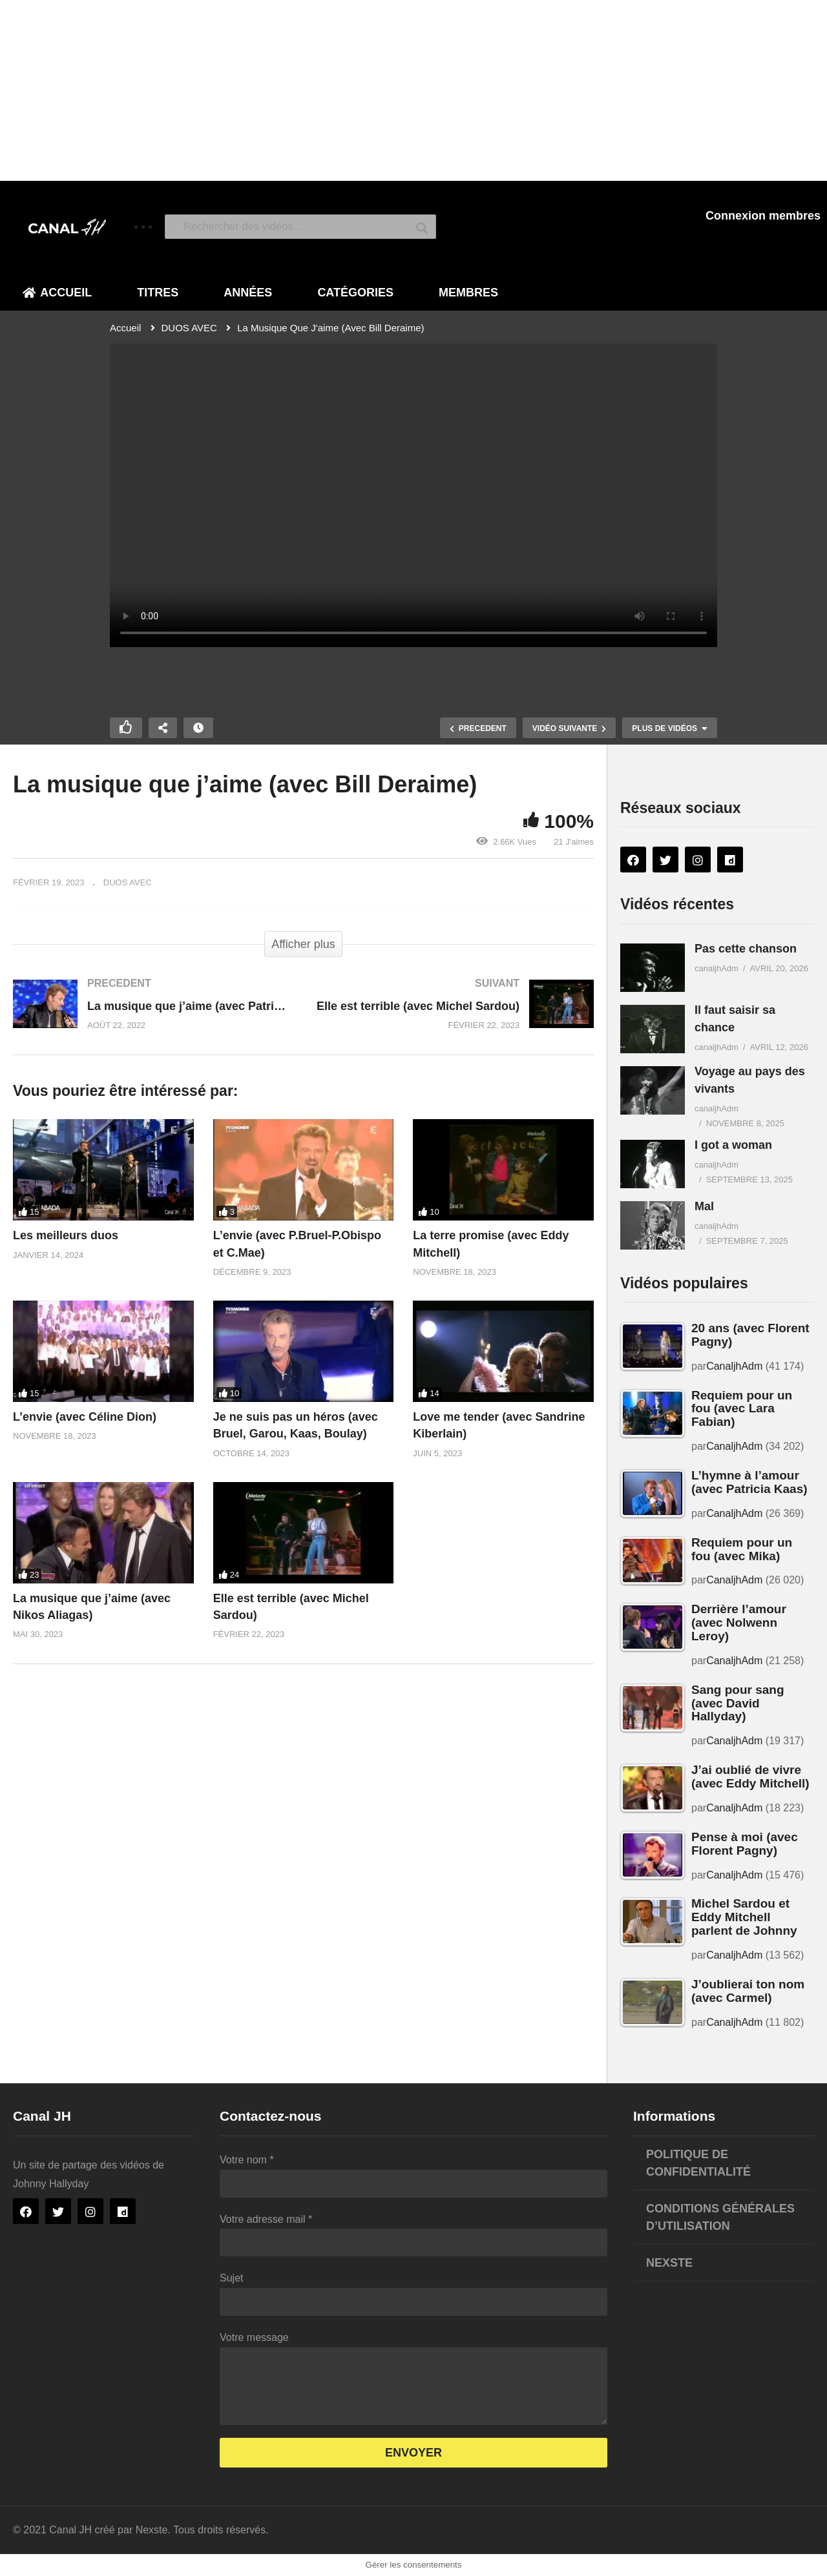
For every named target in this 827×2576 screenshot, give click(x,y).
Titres (157, 292)
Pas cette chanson (746, 948)
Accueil (57, 292)
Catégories (355, 292)
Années (248, 292)
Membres (468, 292)
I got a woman (733, 1145)
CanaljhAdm (734, 1366)
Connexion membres (763, 215)
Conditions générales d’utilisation (720, 2217)
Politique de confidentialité (698, 2163)
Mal (704, 1206)
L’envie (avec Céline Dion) (84, 1416)
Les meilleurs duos (65, 1235)
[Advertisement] (387, 90)
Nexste (669, 2262)
